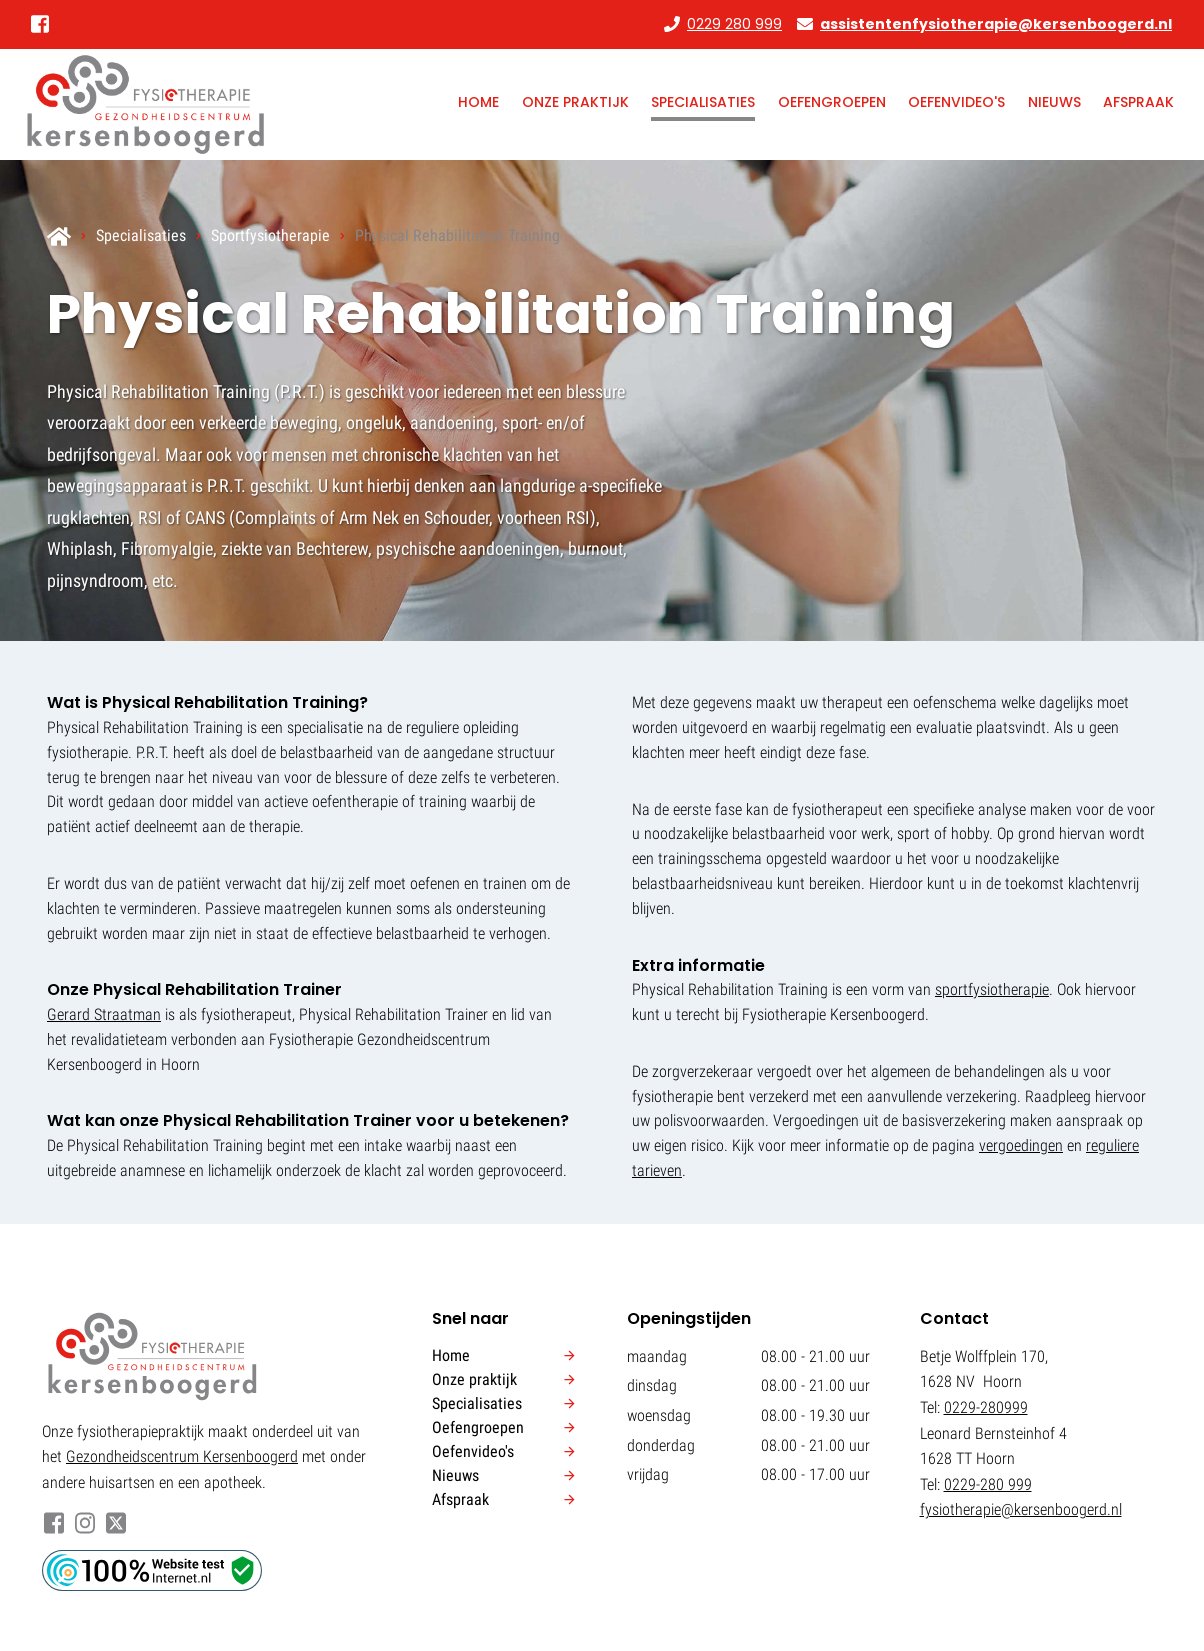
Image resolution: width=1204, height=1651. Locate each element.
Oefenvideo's (956, 102)
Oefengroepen (832, 102)
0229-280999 (986, 1407)
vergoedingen (1021, 1145)
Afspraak (1138, 102)
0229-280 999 (988, 1484)
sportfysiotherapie (992, 989)
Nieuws (1054, 102)
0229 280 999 (734, 24)
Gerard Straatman (104, 1014)
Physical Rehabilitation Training (457, 235)
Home (478, 102)
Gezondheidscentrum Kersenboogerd (182, 1456)
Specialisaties (703, 102)
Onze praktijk (575, 102)
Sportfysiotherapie (270, 235)
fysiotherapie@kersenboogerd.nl (1021, 1509)
